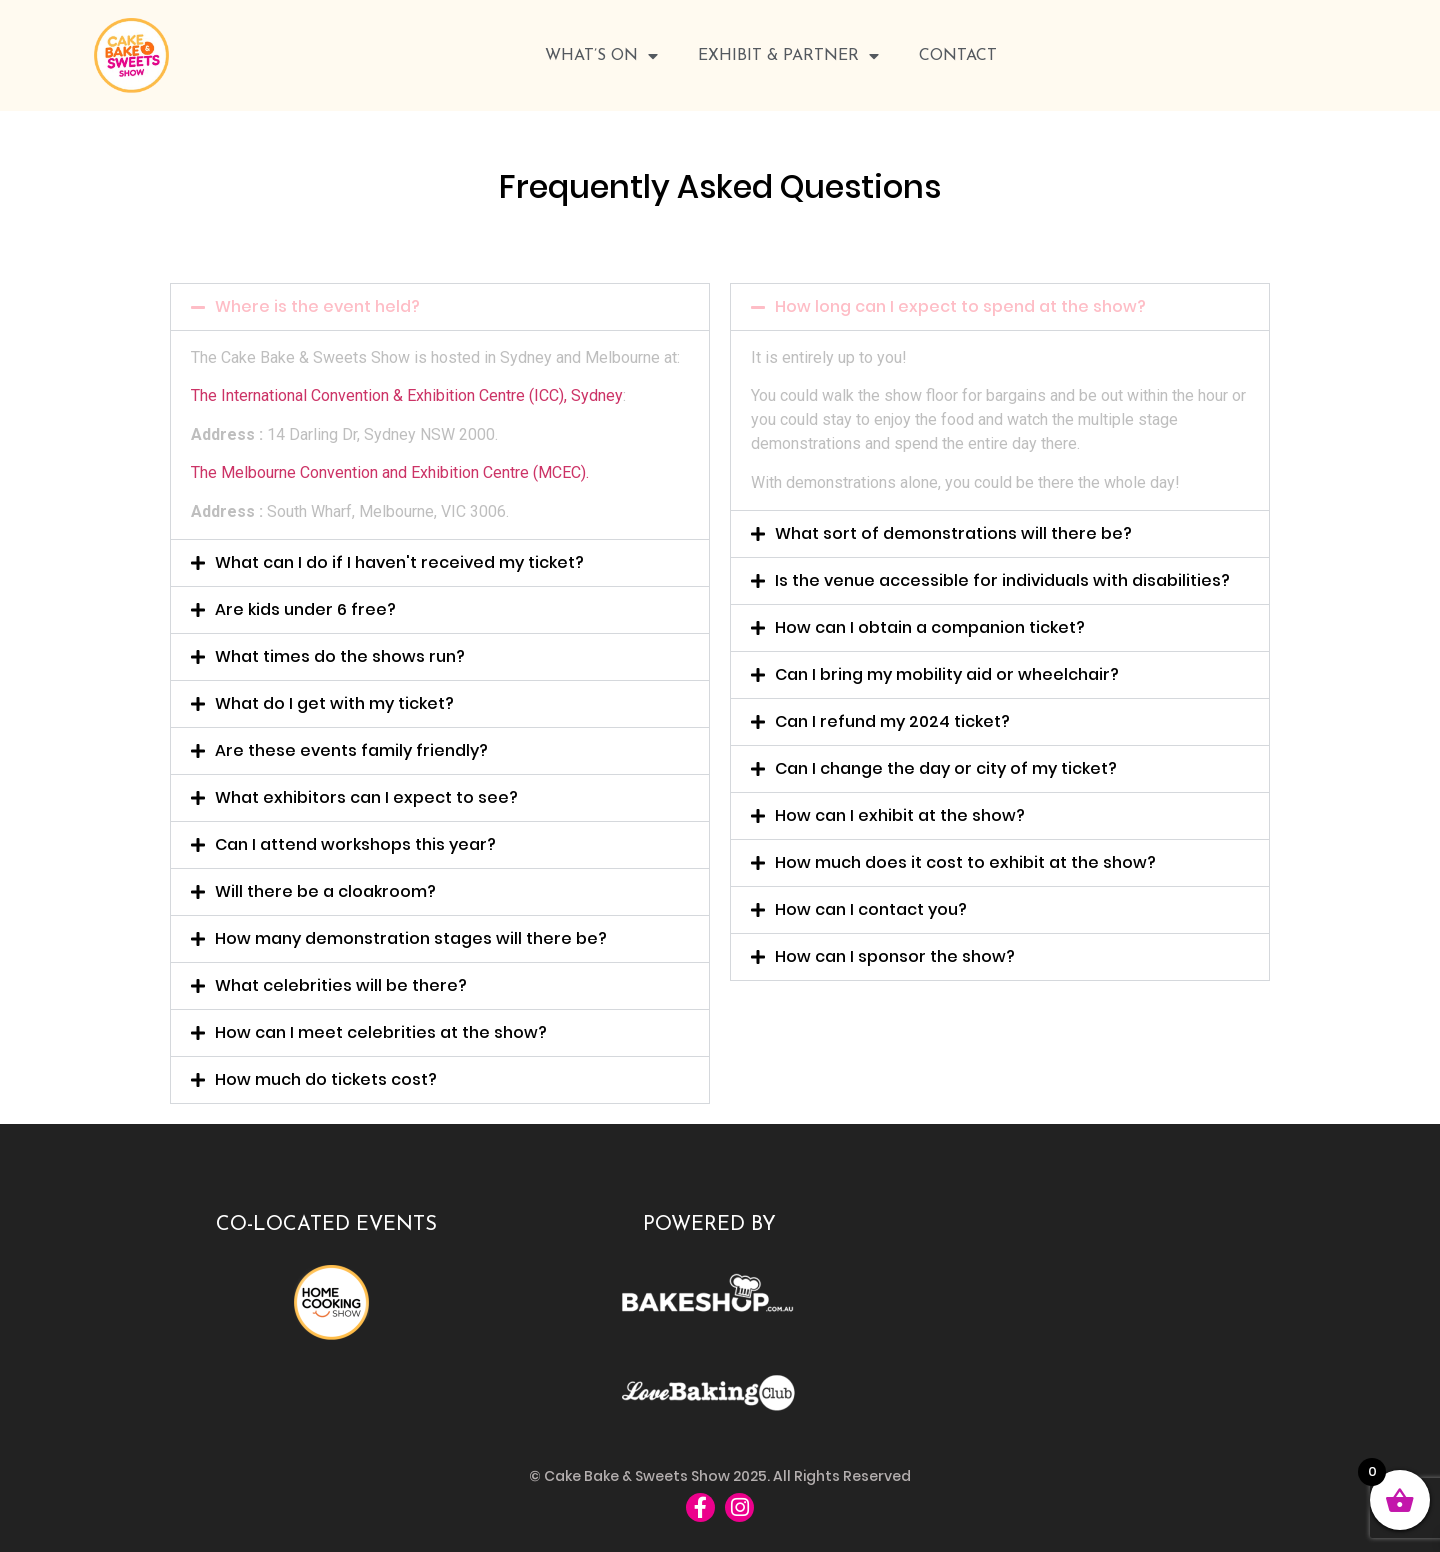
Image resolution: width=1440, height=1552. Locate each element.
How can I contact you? (871, 909)
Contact (958, 56)
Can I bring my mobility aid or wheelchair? (947, 674)
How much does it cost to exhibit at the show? (965, 862)
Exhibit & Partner (788, 56)
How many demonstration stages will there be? (411, 938)
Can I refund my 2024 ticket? (892, 721)
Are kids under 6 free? (305, 609)
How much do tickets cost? (326, 1079)
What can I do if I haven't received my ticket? (399, 562)
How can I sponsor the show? (895, 956)
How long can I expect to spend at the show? (960, 306)
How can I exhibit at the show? (900, 815)
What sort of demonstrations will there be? (953, 533)
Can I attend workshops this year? (355, 844)
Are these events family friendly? (351, 750)
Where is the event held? (317, 306)
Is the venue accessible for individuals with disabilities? (1002, 580)
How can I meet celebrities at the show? (381, 1032)
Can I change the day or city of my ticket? (946, 768)
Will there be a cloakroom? (325, 891)
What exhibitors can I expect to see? (366, 797)
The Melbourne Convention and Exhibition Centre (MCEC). (390, 472)
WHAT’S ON (601, 56)
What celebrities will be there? (341, 985)
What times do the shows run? (340, 656)
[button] (440, 307)
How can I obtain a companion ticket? (930, 627)
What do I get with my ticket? (334, 703)
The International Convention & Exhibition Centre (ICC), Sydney (407, 395)
